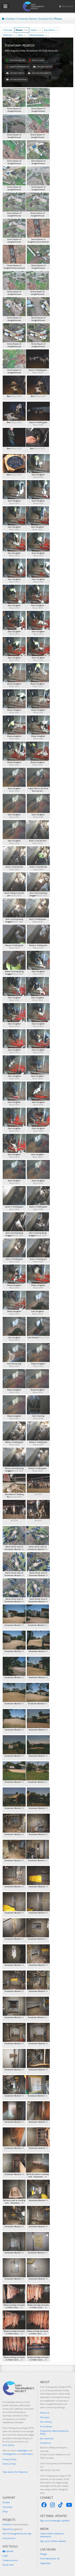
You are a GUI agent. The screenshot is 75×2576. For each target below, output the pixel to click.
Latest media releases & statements (52, 2535)
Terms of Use (9, 2463)
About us (44, 2412)
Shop (5, 2511)
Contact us (45, 2442)
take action (27, 2453)
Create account (10, 2560)
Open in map (36, 60)
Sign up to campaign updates (54, 2520)
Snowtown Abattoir (20, 45)
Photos (22, 29)
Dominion (15, 2524)
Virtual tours (9, 2538)
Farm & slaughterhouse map (17, 2533)
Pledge (43, 2554)
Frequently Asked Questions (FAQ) (54, 2432)
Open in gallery (15, 60)
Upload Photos (42, 66)
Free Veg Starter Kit (50, 2558)
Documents (51, 29)
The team (44, 2417)
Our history (46, 2421)
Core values (46, 2426)
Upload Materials (16, 79)
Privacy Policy (10, 2459)
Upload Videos (15, 73)
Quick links (8, 2564)
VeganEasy (45, 2563)
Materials (9, 35)
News (22, 35)
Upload (8, 2551)
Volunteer (8, 2506)
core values (8, 2445)
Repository (12, 2529)
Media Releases (38, 35)
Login (5, 2555)
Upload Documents (39, 73)
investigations (10, 2453)
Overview (8, 29)
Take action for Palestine (15, 2471)
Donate (6, 2502)
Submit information (17, 66)
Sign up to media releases (53, 2541)
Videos (36, 29)
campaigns (22, 2450)
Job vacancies (46, 2438)
